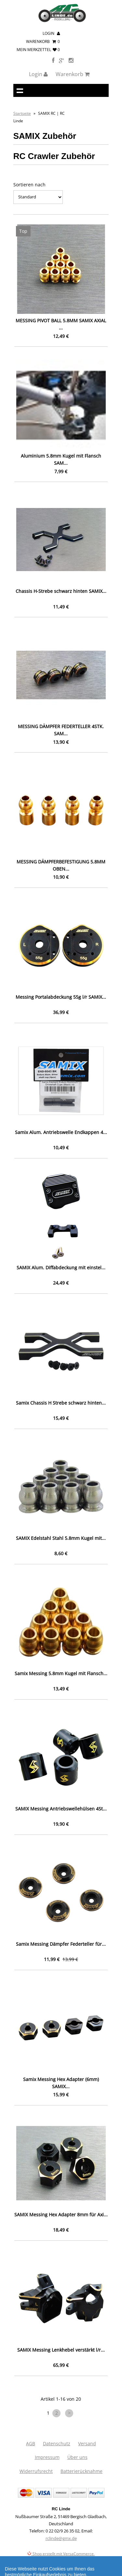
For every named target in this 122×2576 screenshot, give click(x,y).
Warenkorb (43, 41)
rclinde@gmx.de (61, 2538)
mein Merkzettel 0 (38, 49)
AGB (30, 2443)
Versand (87, 2443)
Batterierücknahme (81, 2471)
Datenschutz (56, 2443)
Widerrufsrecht (36, 2471)
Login (51, 33)
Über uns (77, 2457)
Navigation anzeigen (19, 90)
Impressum (47, 2457)
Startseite (22, 113)
